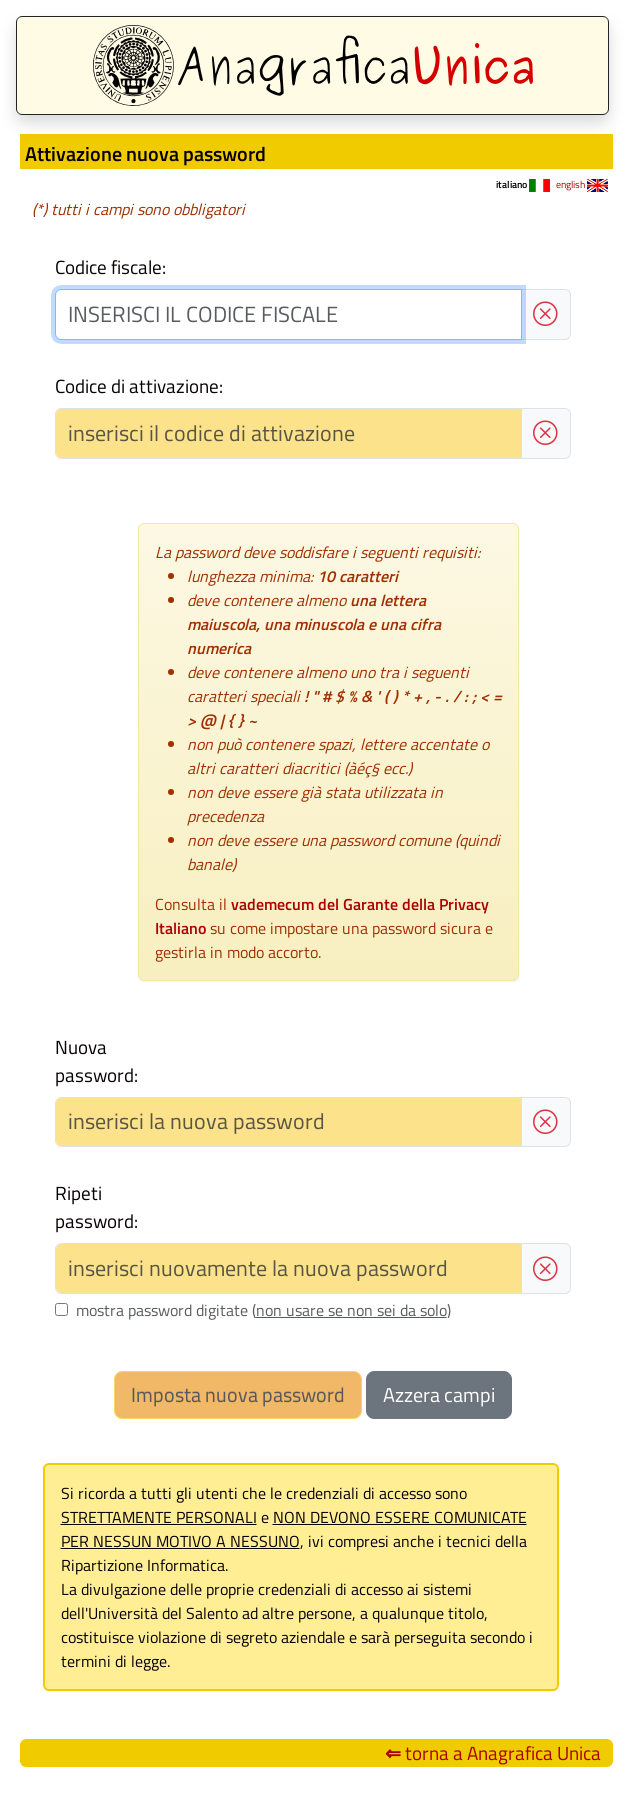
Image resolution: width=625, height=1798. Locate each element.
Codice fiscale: (110, 267)
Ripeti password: (96, 1207)
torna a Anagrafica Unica (493, 1753)
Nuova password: (96, 1061)
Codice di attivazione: (139, 386)
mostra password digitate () (263, 1310)
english (582, 184)
